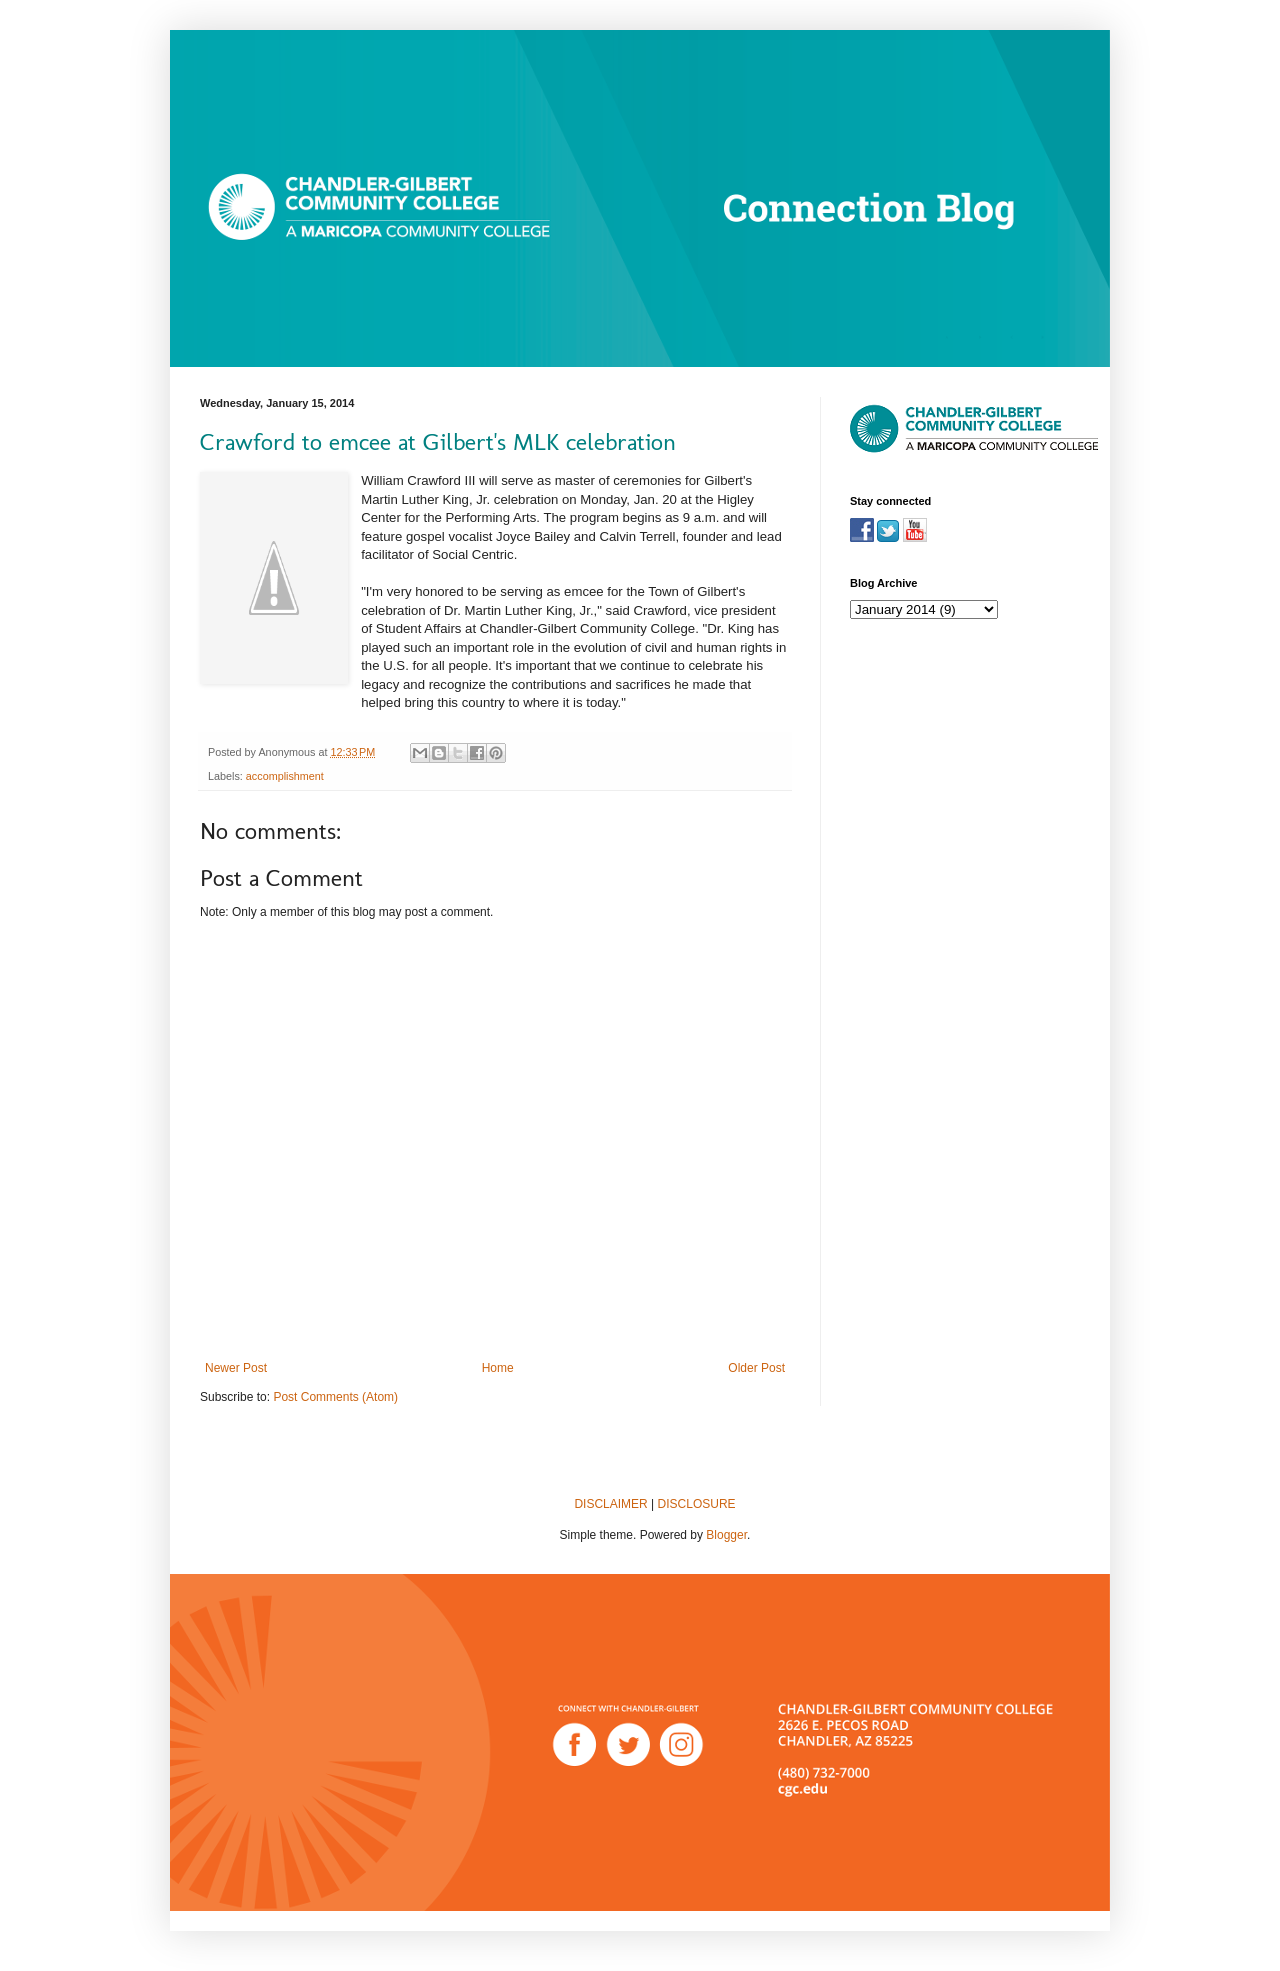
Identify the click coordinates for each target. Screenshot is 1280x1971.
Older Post (756, 1368)
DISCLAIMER (610, 1504)
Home (498, 1368)
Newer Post (236, 1368)
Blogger (726, 1535)
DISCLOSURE (697, 1504)
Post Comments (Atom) (335, 1397)
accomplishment (285, 776)
